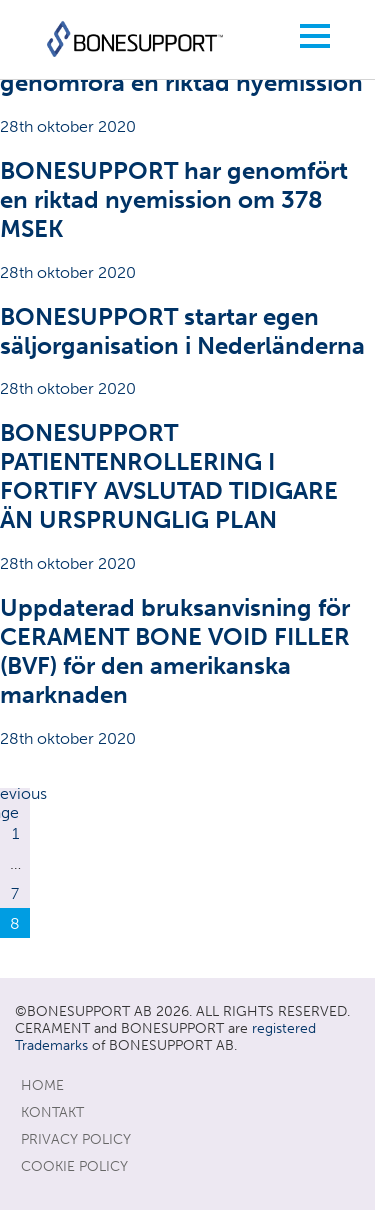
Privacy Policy (76, 1139)
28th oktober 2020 (187, 87)
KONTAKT (52, 1112)
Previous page (15, 803)
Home (42, 1085)
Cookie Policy (74, 1166)
